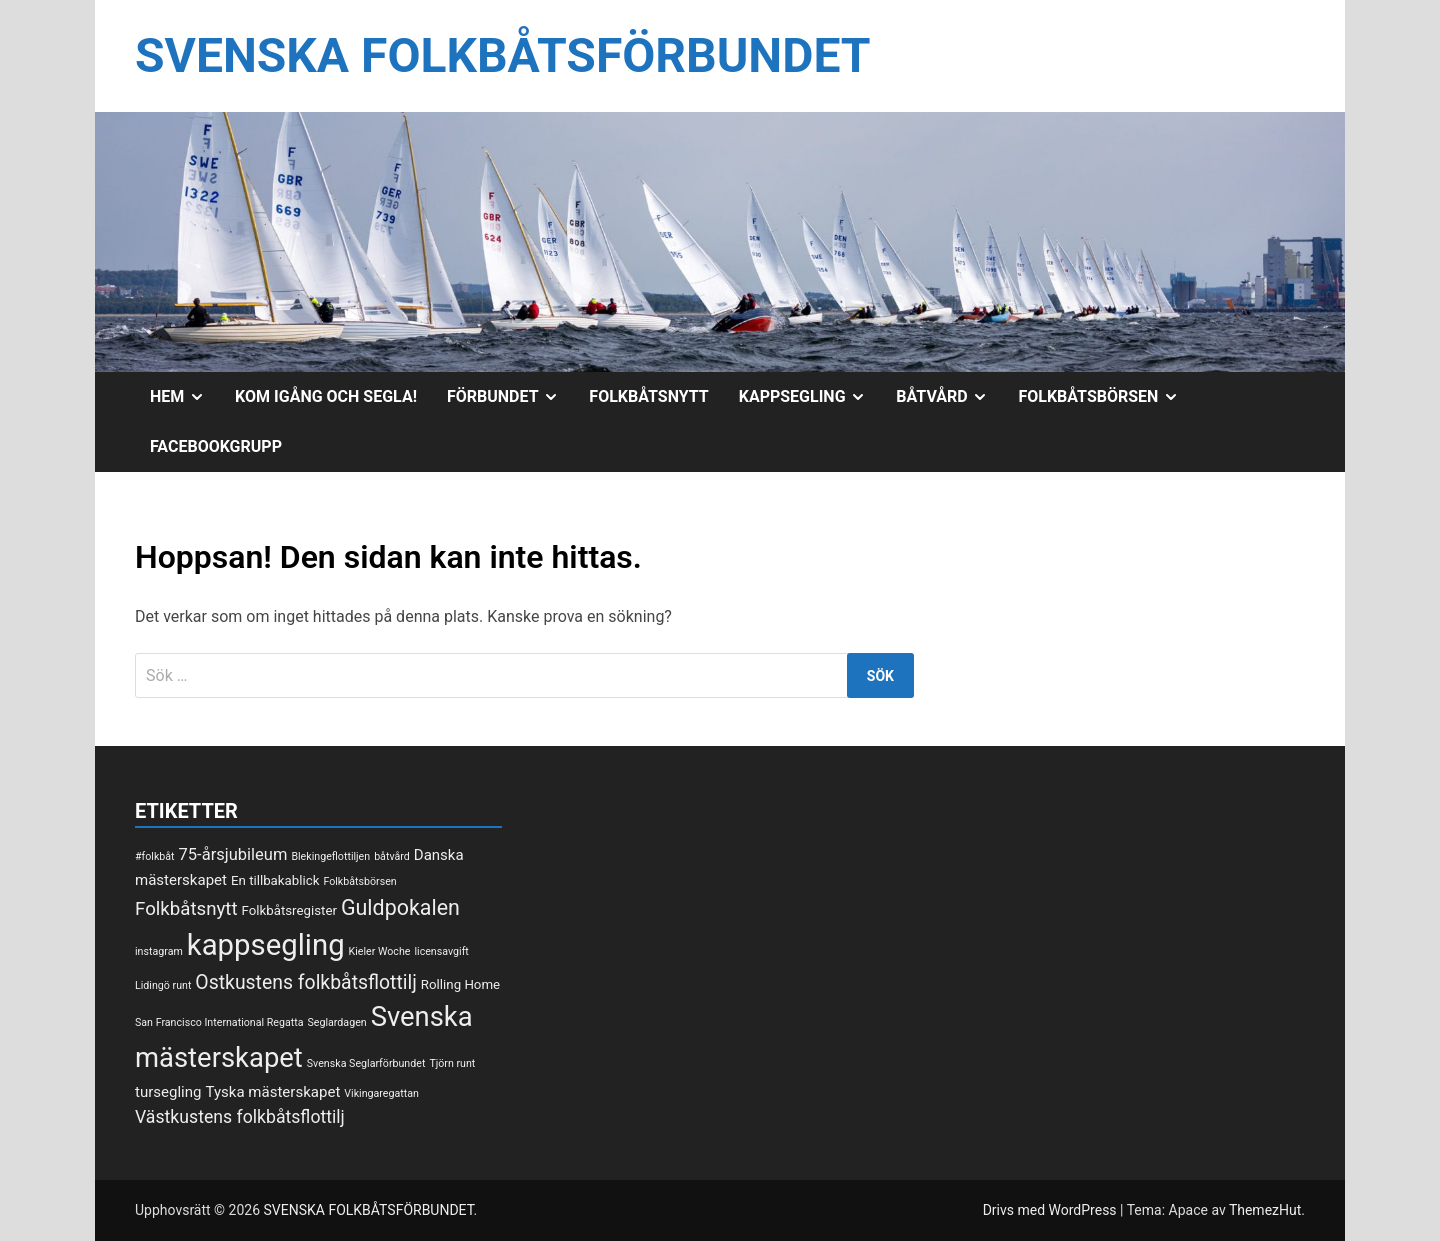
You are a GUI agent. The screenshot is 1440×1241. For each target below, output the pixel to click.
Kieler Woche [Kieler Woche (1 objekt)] (380, 951)
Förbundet (510, 397)
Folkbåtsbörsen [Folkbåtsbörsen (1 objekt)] (359, 881)
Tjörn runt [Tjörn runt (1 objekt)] (452, 1063)
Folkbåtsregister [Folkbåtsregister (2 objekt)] (289, 910)
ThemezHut (1265, 1210)
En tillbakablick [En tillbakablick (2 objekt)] (275, 880)
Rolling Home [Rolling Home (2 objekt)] (460, 984)
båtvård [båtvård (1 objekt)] (392, 856)
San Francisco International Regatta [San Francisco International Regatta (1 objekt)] (219, 1022)
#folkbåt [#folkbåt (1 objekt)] (155, 856)
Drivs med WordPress (1051, 1210)
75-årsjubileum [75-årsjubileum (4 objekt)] (233, 854)
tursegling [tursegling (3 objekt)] (168, 1092)
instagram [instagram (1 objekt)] (159, 951)
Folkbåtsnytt (648, 396)
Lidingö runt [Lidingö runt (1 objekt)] (163, 985)
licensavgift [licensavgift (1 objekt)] (441, 951)
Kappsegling (810, 397)
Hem (185, 397)
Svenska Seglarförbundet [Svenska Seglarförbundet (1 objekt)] (366, 1063)
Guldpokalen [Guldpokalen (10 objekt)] (400, 907)
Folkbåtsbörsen (1106, 397)
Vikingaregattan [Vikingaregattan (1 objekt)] (381, 1093)
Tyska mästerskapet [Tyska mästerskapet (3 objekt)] (273, 1092)
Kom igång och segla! (326, 396)
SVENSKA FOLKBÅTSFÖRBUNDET (503, 55)
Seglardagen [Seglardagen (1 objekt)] (336, 1022)
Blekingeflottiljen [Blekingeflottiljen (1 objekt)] (330, 856)
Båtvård (949, 397)
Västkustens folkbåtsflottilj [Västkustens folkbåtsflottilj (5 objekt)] (240, 1117)
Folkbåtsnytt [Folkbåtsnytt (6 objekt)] (186, 909)
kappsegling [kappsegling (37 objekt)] (266, 945)
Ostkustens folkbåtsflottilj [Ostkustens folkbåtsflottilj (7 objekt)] (306, 982)
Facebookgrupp (216, 446)
